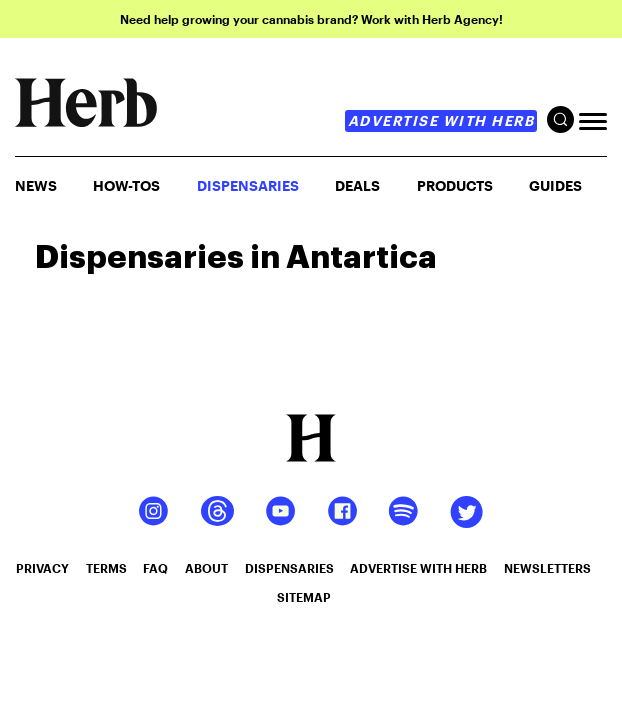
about (206, 568)
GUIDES (555, 185)
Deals (357, 185)
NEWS (36, 185)
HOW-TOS (126, 185)
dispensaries (289, 568)
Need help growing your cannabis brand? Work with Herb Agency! (311, 19)
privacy (42, 568)
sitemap (304, 597)
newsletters (547, 568)
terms (106, 568)
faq (155, 568)
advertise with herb (441, 120)
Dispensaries (248, 185)
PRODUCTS (455, 185)
